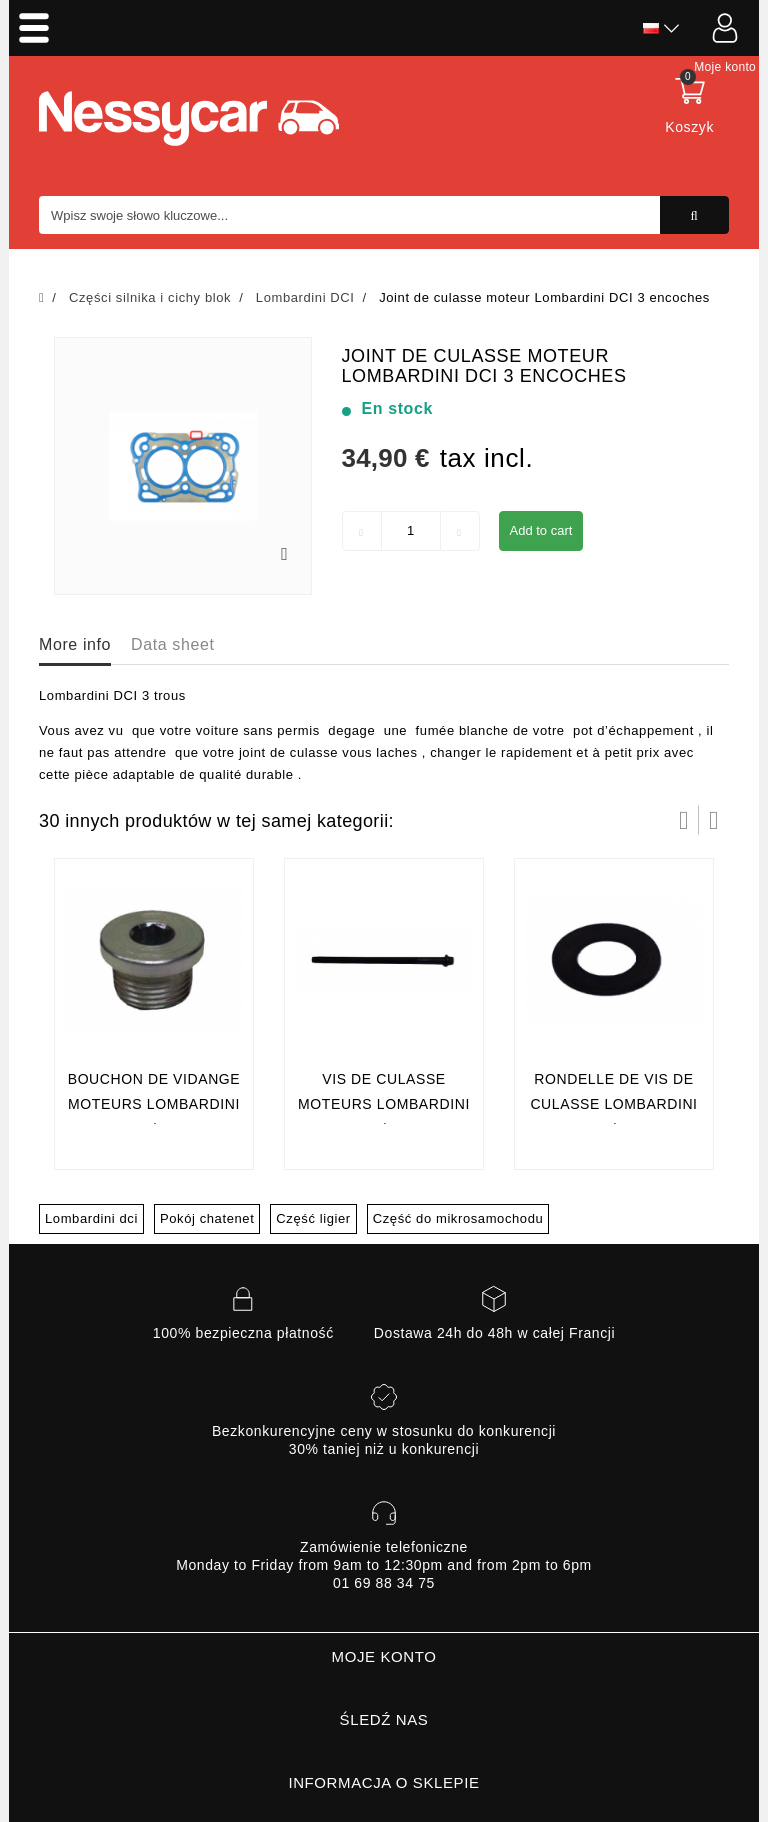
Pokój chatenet (207, 1218)
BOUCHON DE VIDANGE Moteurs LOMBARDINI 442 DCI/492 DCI (154, 1104)
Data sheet (172, 644)
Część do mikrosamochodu (458, 1218)
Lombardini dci (91, 1218)
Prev (684, 820)
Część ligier (313, 1218)
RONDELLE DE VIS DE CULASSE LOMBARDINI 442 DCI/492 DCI (613, 1104)
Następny (714, 820)
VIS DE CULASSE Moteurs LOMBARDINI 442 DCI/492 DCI (384, 1104)
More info (75, 644)
